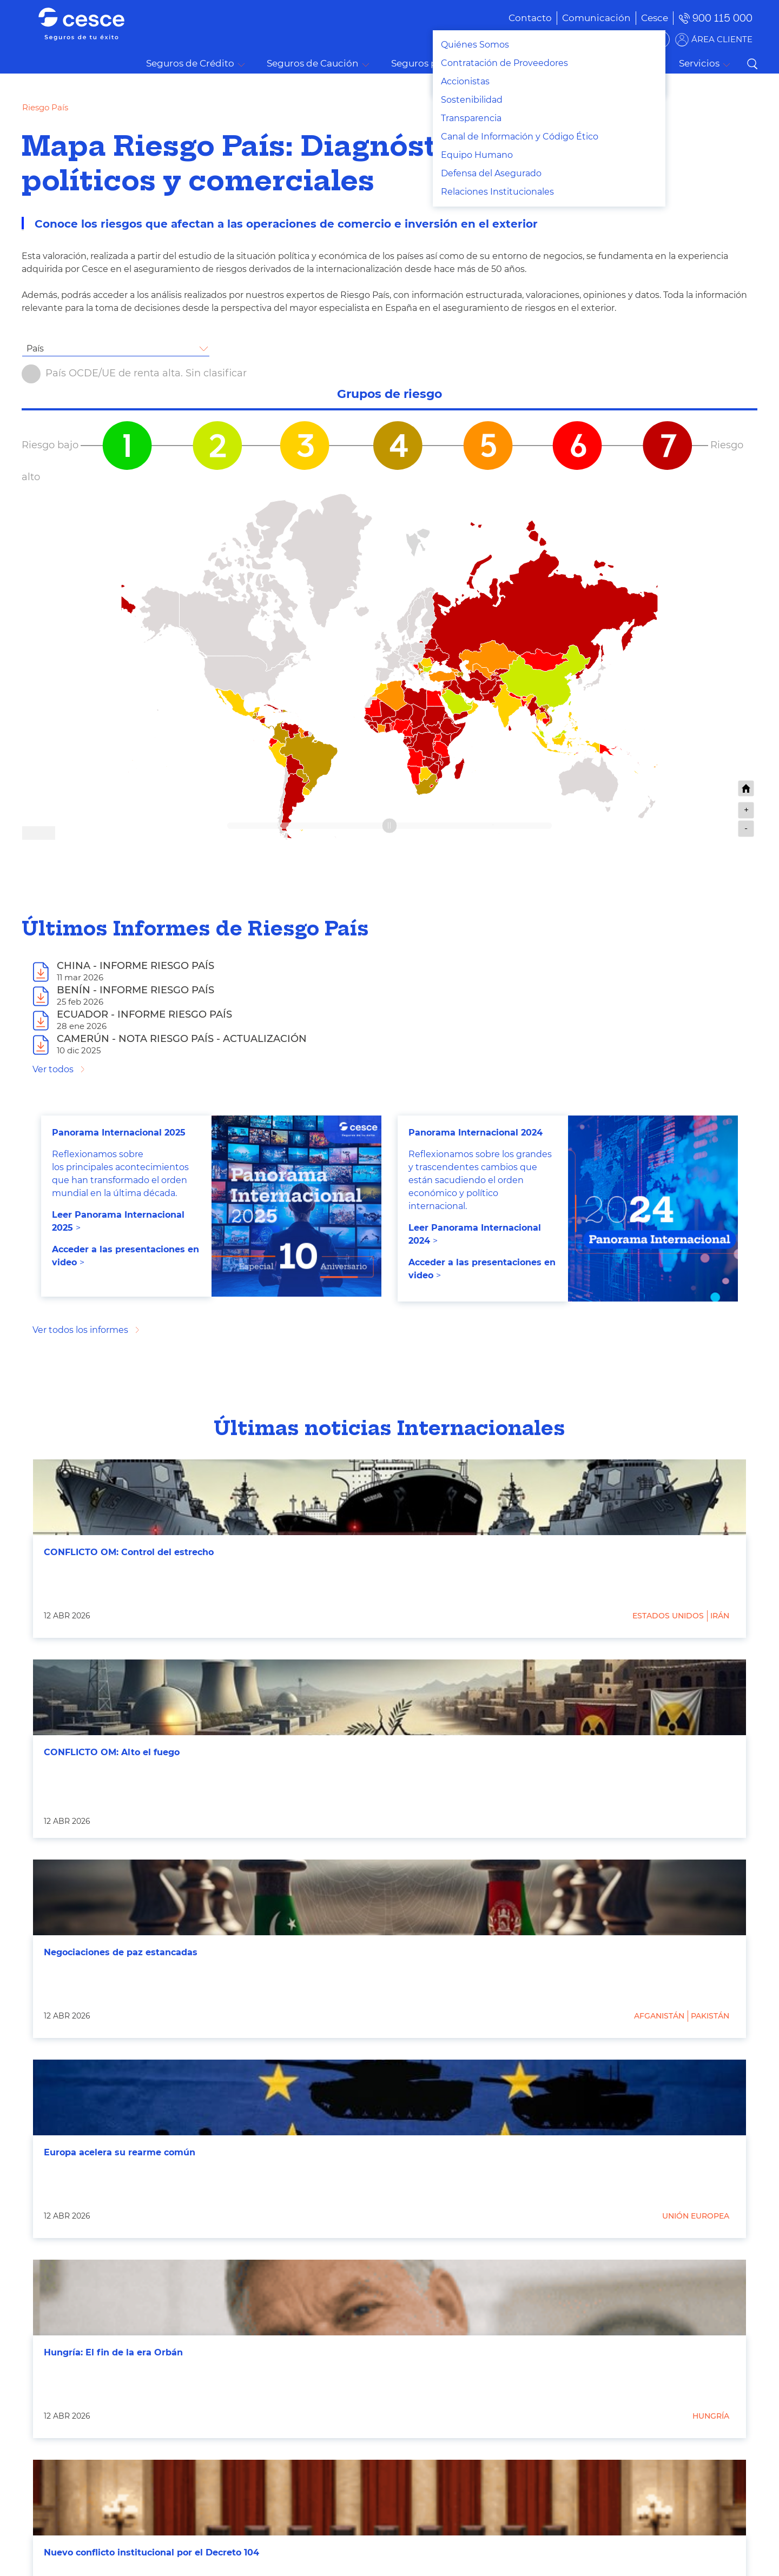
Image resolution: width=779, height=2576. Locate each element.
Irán (719, 1616)
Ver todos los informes (80, 1330)
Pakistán (710, 2016)
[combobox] (115, 348)
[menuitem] (580, 17)
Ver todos (53, 1069)
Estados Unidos (668, 1616)
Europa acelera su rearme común (119, 2152)
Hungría (710, 2416)
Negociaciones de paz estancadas (120, 1952)
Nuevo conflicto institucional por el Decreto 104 (151, 2552)
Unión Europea (695, 2216)
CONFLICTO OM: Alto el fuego (112, 1752)
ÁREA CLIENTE (721, 39)
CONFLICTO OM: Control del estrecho (129, 1552)
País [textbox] (35, 348)
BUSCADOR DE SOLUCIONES (600, 39)
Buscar (752, 63)
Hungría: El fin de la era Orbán (113, 2352)
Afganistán (659, 2016)
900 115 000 (722, 18)
